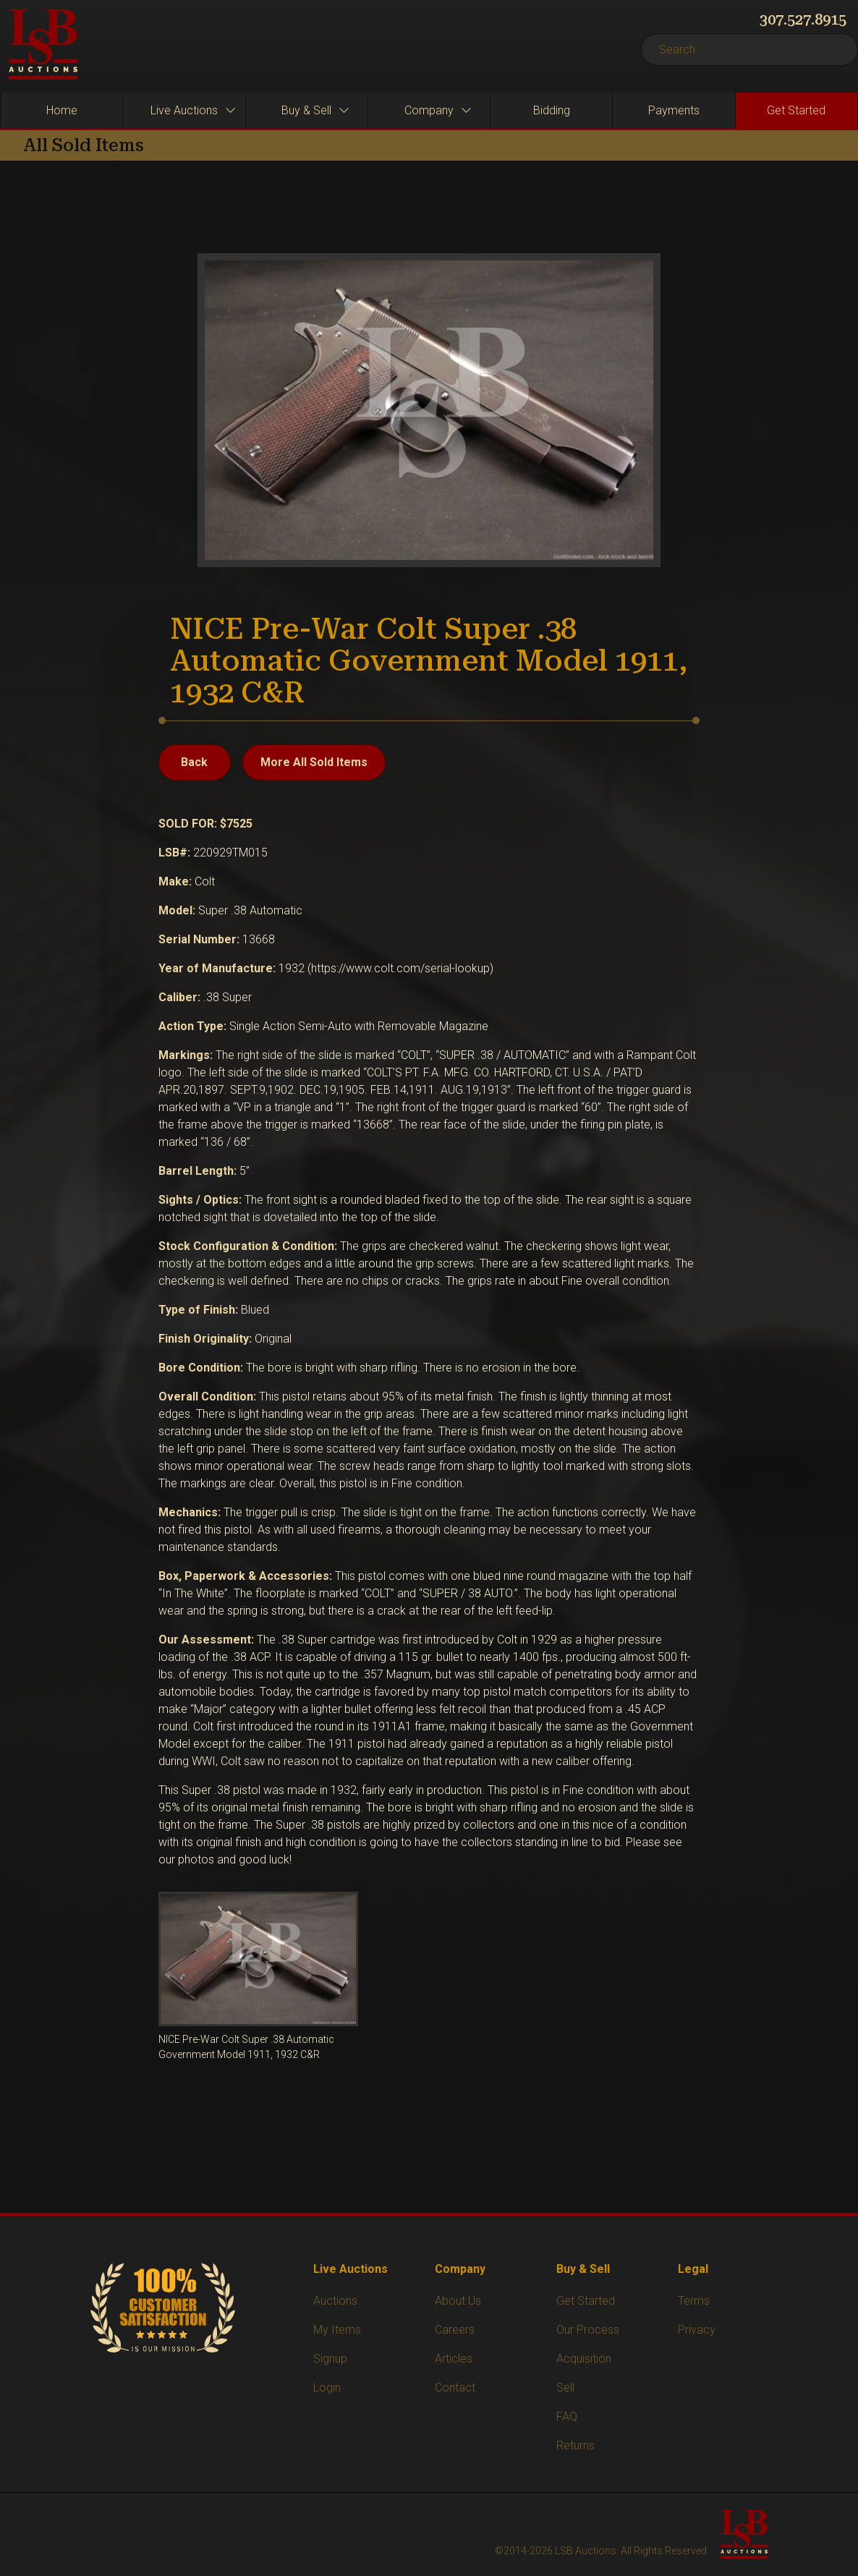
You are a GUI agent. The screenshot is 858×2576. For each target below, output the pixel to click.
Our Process (587, 2330)
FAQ (566, 2416)
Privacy (696, 2330)
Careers (455, 2330)
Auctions (335, 2301)
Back (194, 762)
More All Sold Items (314, 762)
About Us (458, 2301)
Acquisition (583, 2358)
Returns (575, 2445)
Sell (565, 2387)
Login (327, 2387)
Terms (694, 2301)
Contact (455, 2387)
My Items (337, 2330)
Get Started (585, 2301)
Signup (330, 2358)
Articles (453, 2358)
